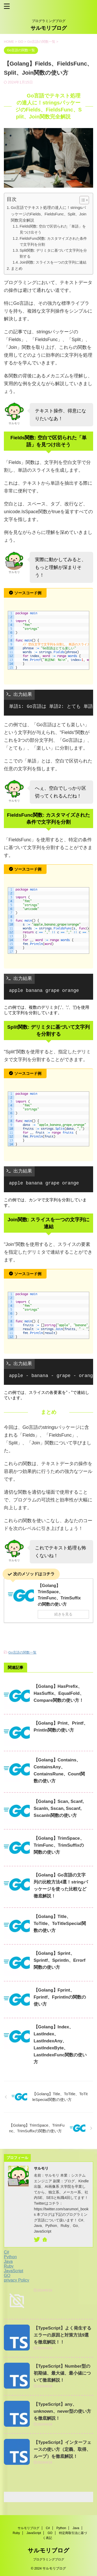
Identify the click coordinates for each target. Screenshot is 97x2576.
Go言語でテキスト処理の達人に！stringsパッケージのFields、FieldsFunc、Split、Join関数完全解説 (48, 213)
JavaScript (13, 2271)
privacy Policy (16, 2280)
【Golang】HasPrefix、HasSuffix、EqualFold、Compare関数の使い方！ (59, 1693)
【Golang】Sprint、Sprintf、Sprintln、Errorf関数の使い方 (59, 1960)
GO (7, 2275)
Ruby (8, 2266)
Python (10, 2257)
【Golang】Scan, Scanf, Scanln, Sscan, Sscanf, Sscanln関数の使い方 (59, 1808)
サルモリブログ (49, 28)
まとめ (17, 268)
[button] (82, 200)
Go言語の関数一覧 (22, 1652)
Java (8, 2261)
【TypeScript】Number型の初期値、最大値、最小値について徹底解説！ (62, 2373)
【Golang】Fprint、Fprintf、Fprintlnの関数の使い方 (60, 1997)
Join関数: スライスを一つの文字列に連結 (53, 262)
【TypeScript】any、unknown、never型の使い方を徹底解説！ (62, 2411)
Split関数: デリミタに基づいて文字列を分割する (53, 253)
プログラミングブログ (48, 2559)
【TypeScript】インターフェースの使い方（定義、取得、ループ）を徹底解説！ (62, 2449)
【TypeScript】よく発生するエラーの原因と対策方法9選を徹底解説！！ (62, 2335)
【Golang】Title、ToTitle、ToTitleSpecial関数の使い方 (60, 1923)
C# (6, 2252)
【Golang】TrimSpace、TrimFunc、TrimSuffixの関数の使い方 (59, 1845)
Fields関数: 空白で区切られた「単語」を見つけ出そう (53, 229)
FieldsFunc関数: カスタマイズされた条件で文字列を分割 (53, 241)
